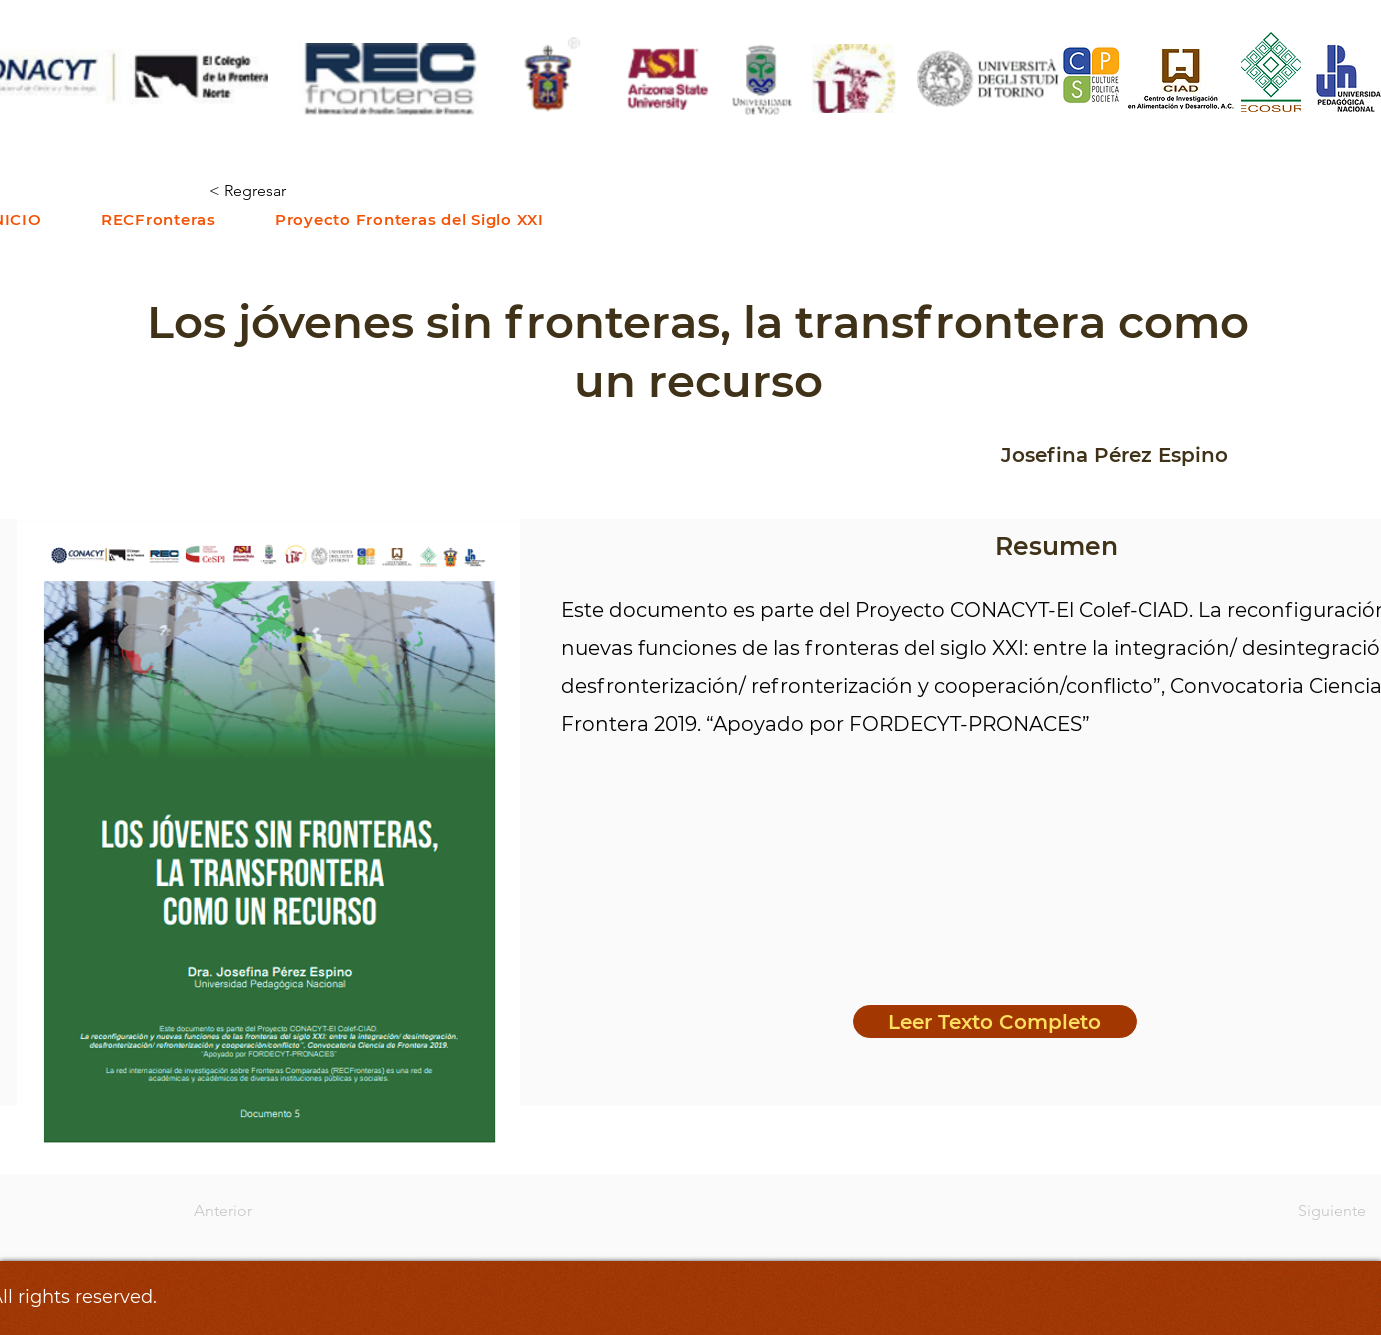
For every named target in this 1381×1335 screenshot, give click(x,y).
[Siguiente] (1316, 1211)
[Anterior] (260, 1211)
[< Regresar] (275, 191)
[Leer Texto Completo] (995, 1021)
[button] (158, 219)
